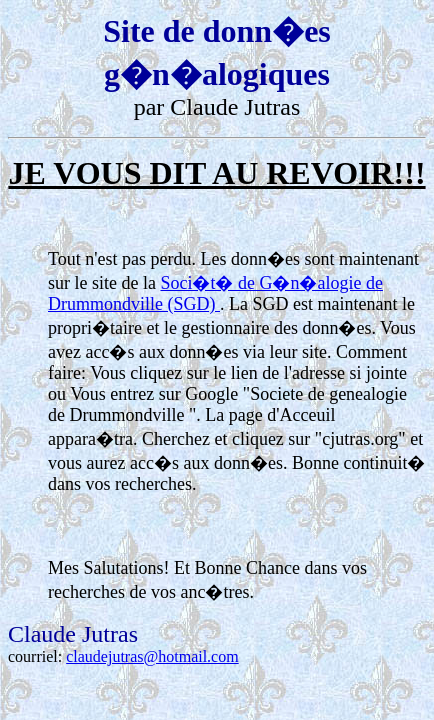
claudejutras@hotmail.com (152, 656)
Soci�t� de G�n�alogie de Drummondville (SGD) (215, 293)
